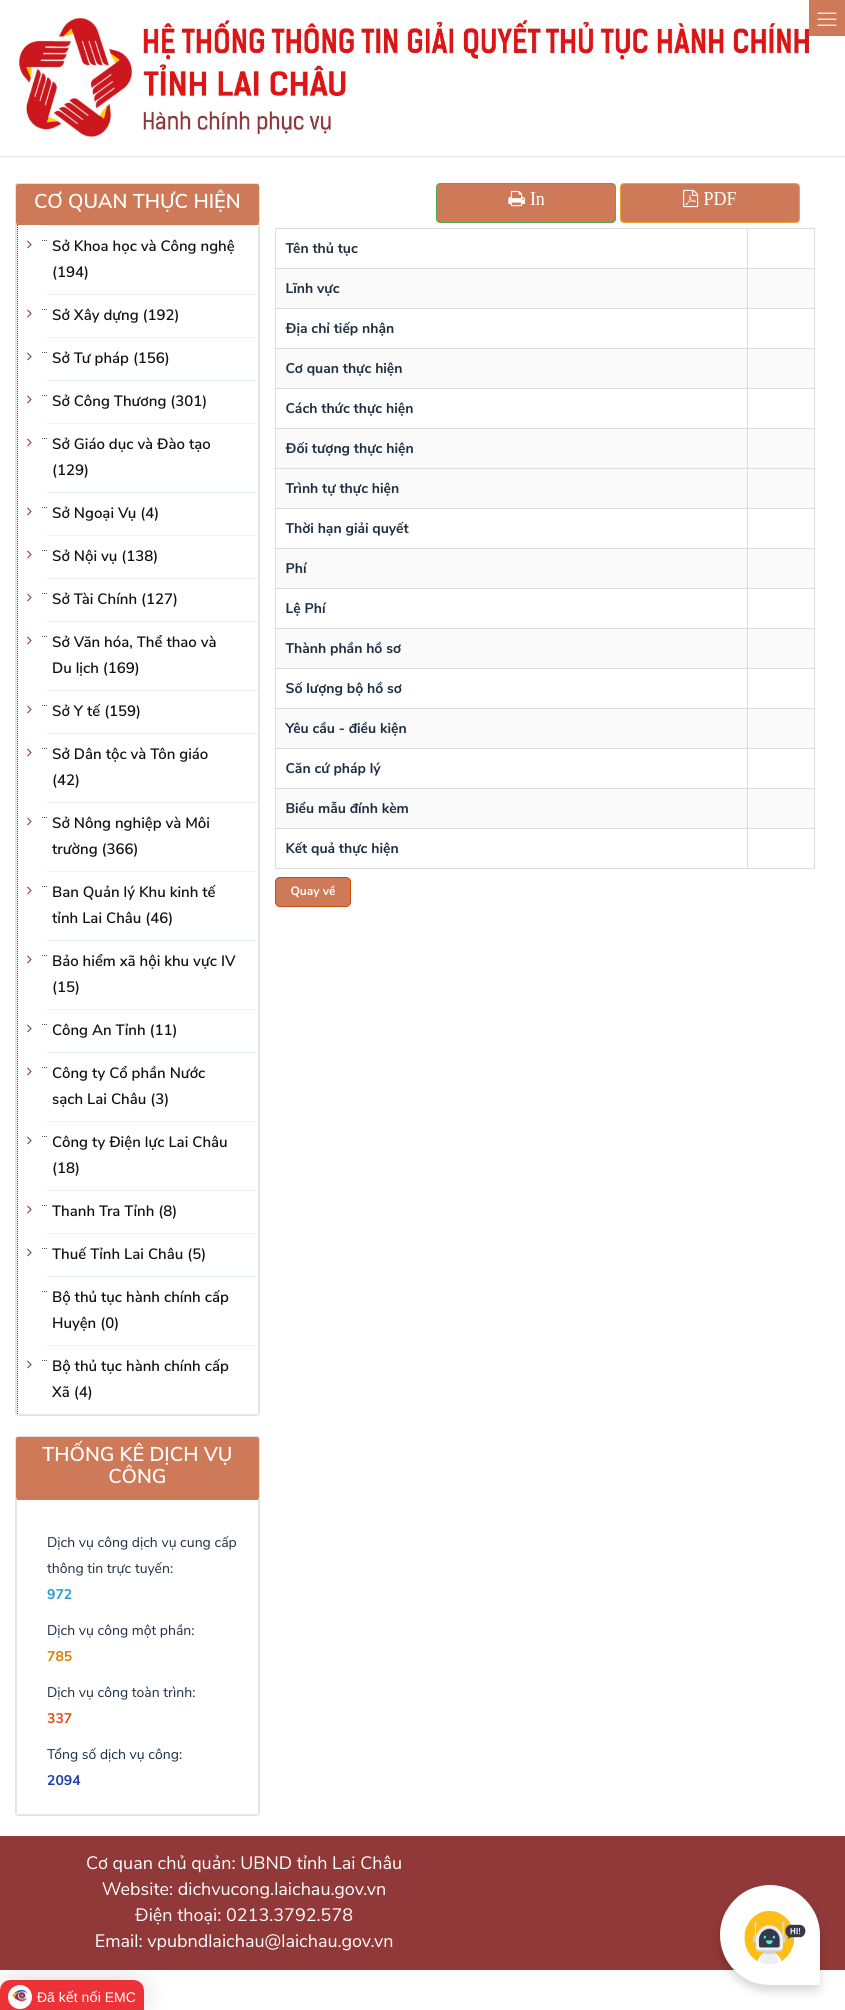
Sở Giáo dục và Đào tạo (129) (131, 458)
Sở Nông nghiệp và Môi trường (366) (131, 837)
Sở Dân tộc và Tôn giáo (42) (130, 768)
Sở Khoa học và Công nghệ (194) (143, 260)
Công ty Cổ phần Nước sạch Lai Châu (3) (128, 1087)
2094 (64, 1780)
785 (59, 1656)
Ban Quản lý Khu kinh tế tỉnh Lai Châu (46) (134, 906)
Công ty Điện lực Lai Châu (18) (140, 1156)
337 (59, 1718)
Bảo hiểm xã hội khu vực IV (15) (143, 975)
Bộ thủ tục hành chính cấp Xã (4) (140, 1380)
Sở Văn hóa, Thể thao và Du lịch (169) (134, 656)
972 (59, 1594)
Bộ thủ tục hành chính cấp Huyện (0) (140, 1311)
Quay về (313, 892)
